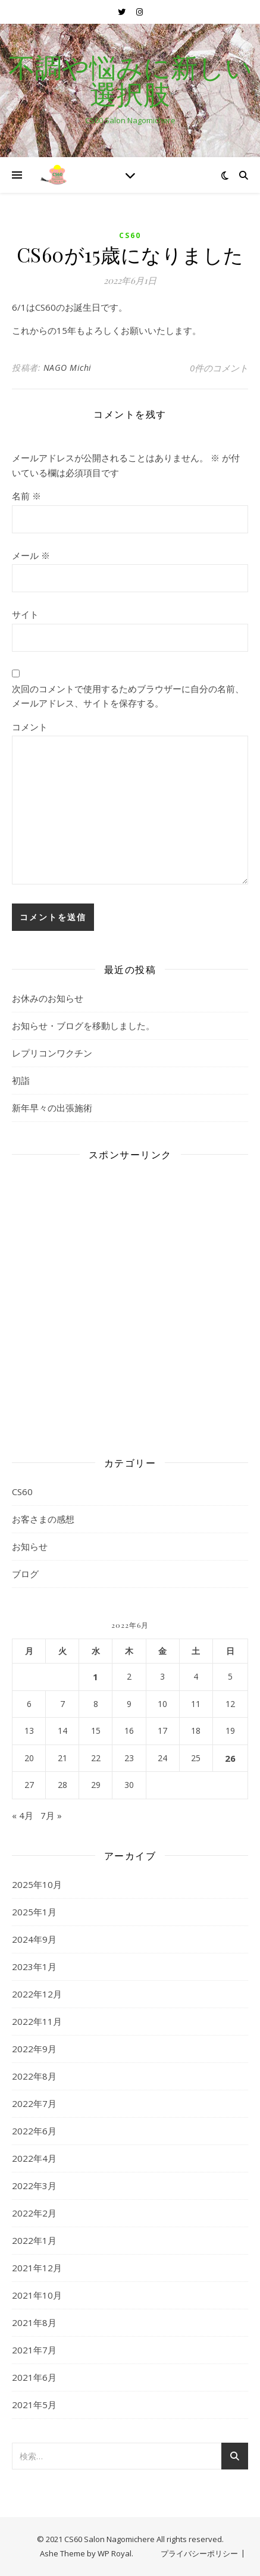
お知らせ (30, 1546)
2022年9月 (34, 2049)
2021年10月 (37, 2295)
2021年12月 (37, 2268)
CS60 (130, 235)
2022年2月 (34, 2213)
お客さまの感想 (43, 1519)
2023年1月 (34, 1966)
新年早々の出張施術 (52, 1108)
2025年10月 (37, 1884)
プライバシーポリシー (199, 2553)
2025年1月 (34, 1912)
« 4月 (22, 1815)
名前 (26, 496)
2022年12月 (37, 1994)
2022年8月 (34, 2076)
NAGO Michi (67, 367)
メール (31, 555)
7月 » (51, 1815)
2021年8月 (34, 2322)
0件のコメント (219, 368)
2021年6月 (34, 2377)
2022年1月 (34, 2240)
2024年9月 (34, 1939)
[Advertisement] (130, 1300)
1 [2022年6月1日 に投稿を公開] (95, 1677)
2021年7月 (34, 2350)
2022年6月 (34, 2131)
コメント (30, 727)
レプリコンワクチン (52, 1053)
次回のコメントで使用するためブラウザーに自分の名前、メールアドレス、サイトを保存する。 (128, 696)
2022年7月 (34, 2103)
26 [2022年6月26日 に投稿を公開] (230, 1758)
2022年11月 (37, 2021)
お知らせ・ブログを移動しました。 (83, 1025)
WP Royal (114, 2553)
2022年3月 (34, 2186)
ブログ (25, 1574)
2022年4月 (34, 2158)
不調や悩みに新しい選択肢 (130, 80)
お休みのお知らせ (47, 998)
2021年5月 (34, 2405)
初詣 (21, 1080)
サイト (25, 614)
